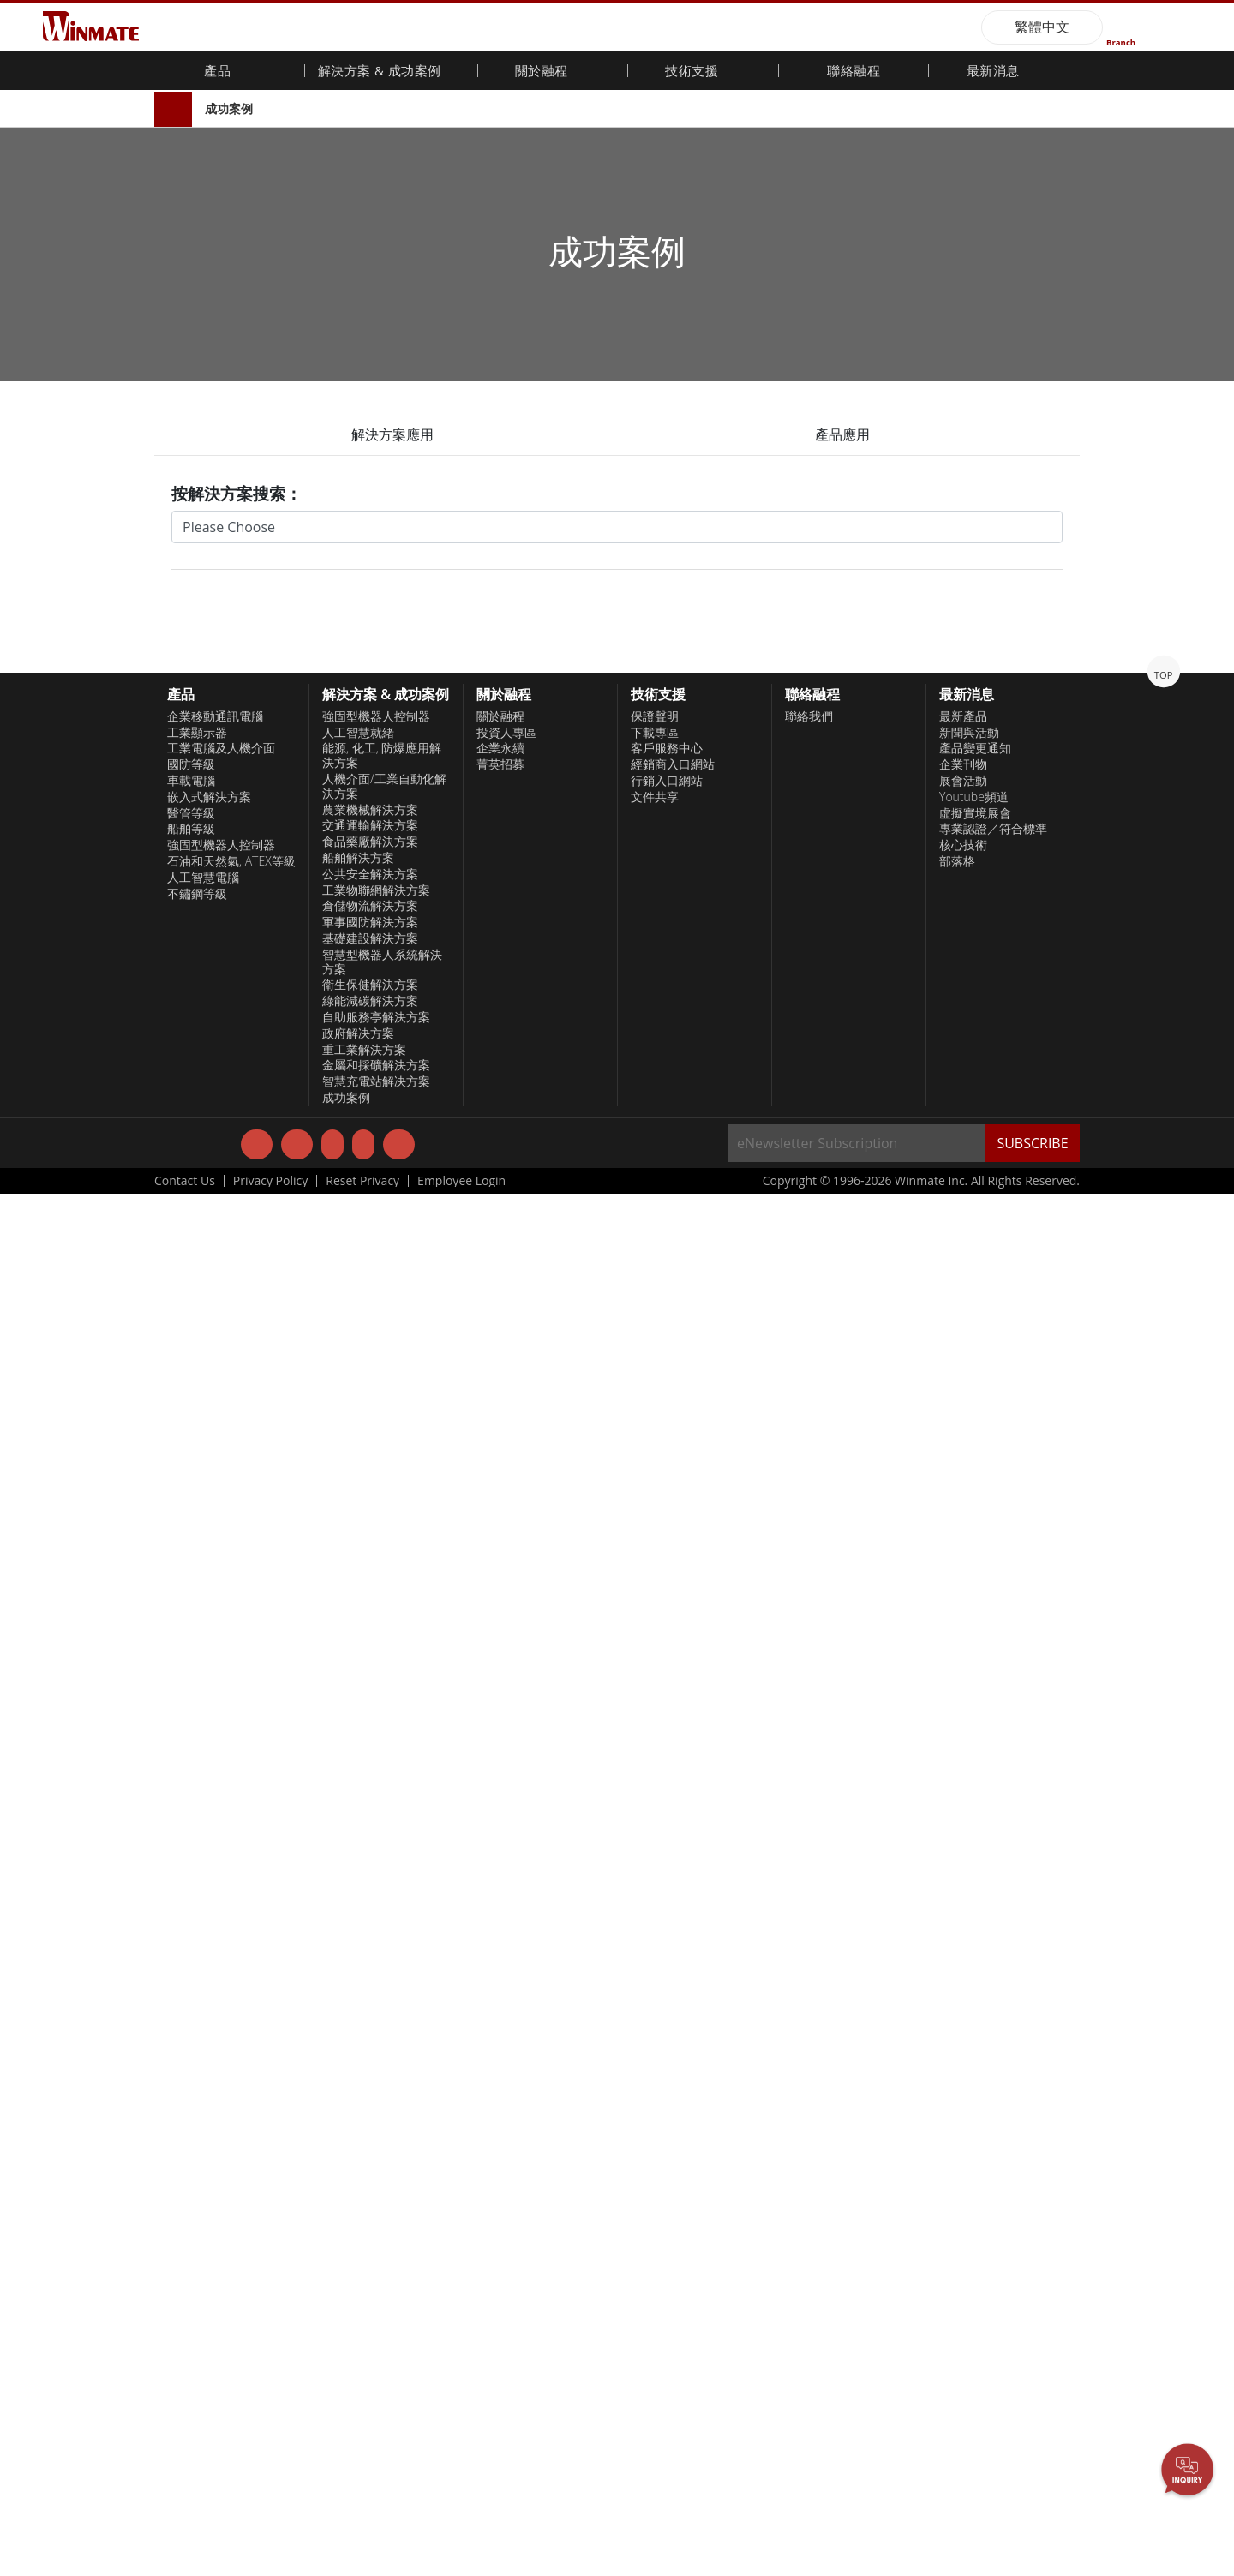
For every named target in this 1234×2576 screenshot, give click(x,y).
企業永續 (500, 2130)
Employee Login (461, 2563)
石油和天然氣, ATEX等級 (231, 2243)
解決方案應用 (392, 434)
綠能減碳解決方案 (370, 2383)
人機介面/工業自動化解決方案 (384, 2169)
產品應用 (842, 434)
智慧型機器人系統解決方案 (382, 2343)
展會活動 (963, 2163)
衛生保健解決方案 (370, 2367)
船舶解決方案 (358, 2240)
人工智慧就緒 (358, 2114)
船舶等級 (191, 2211)
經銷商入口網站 (673, 2146)
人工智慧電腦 (203, 2259)
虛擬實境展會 (975, 2194)
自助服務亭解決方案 (376, 2399)
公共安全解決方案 (370, 2255)
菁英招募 (500, 2146)
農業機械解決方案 (370, 2191)
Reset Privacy (362, 2563)
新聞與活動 (969, 2114)
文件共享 (655, 2178)
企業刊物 (963, 2146)
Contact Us (184, 2563)
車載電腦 (191, 2163)
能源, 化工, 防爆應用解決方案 (381, 2138)
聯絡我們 (809, 2098)
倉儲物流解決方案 (370, 2288)
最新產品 (963, 2098)
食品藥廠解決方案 (370, 2224)
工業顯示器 (197, 2114)
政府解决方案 (358, 2415)
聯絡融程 (853, 72)
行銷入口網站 (667, 2163)
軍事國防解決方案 (370, 2304)
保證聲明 (655, 2098)
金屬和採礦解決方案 (376, 2447)
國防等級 (191, 2146)
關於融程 (500, 2098)
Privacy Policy (270, 2563)
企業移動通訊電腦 (215, 2098)
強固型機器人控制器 (221, 2227)
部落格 (957, 2243)
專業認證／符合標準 (993, 2211)
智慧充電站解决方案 (376, 2463)
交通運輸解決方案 (370, 2207)
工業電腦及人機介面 (221, 2130)
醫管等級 (191, 2194)
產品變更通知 (975, 2130)
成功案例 (229, 108)
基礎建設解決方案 (370, 2320)
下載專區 (655, 2114)
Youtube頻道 (974, 2178)
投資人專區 (506, 2114)
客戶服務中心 (667, 2130)
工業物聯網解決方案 (376, 2271)
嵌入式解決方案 (209, 2178)
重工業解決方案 (364, 2431)
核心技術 (963, 2227)
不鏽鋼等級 (197, 2275)
